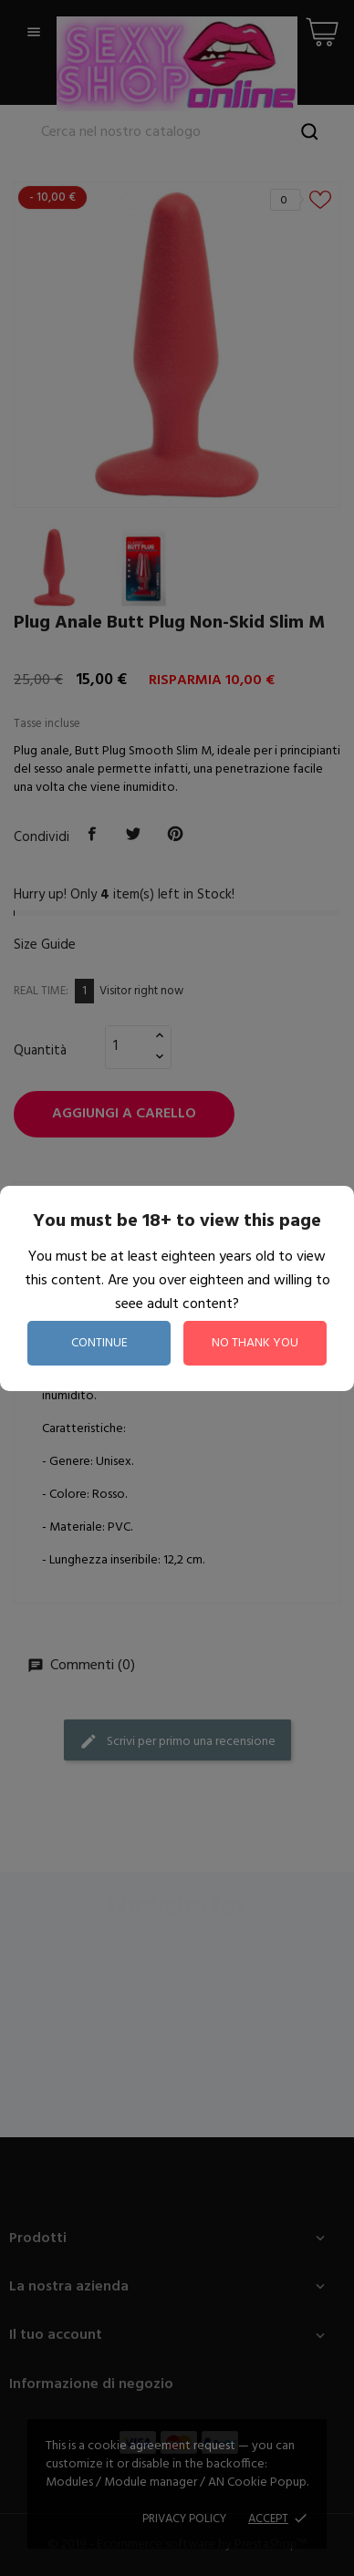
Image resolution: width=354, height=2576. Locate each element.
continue (99, 1343)
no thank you (255, 1343)
